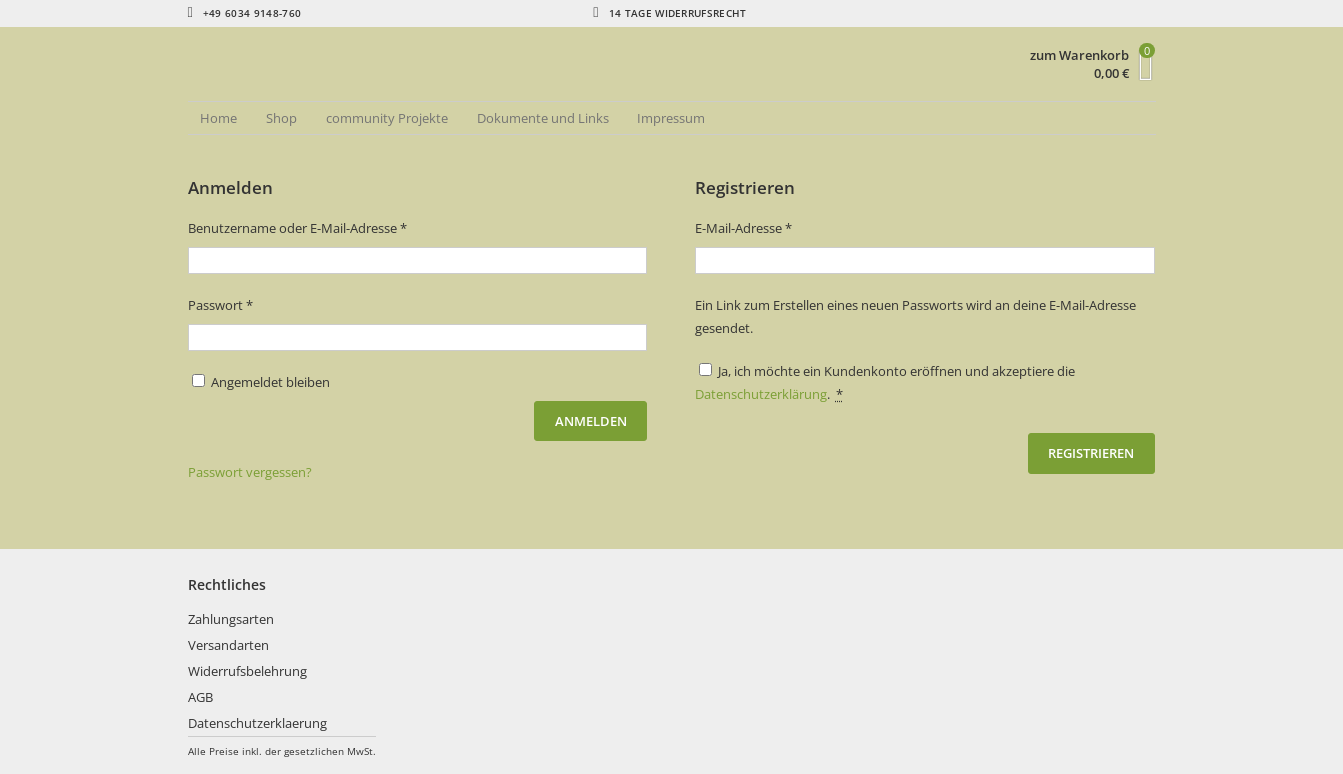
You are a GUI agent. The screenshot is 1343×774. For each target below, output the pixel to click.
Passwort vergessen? (250, 472)
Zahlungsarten (231, 619)
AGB (200, 697)
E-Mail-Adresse (777, 227)
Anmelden (591, 421)
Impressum (671, 118)
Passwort (254, 304)
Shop (281, 118)
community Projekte (387, 118)
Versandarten (228, 645)
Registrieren (1091, 453)
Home (218, 118)
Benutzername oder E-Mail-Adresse (331, 227)
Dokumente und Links (543, 118)
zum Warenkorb (1079, 55)
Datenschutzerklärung (761, 394)
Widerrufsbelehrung (247, 671)
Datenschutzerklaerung (257, 723)
